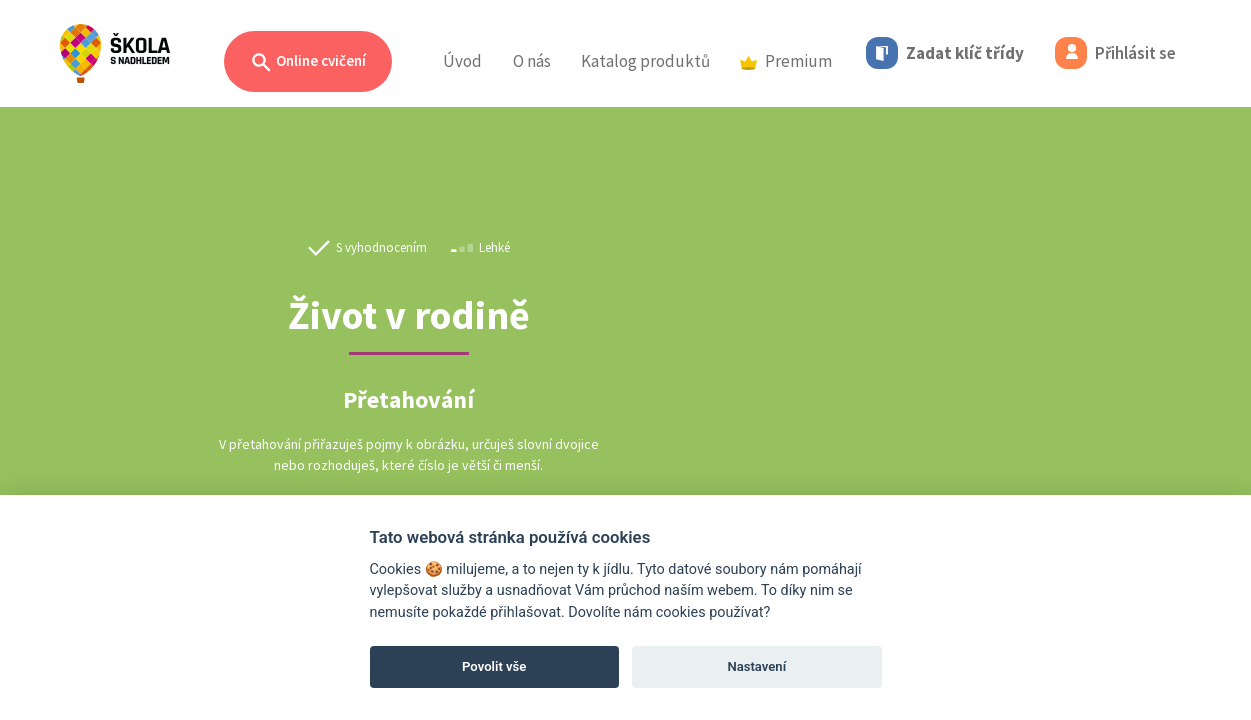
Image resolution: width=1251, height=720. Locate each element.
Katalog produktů (645, 61)
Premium (786, 61)
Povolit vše (494, 666)
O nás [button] (532, 61)
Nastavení (756, 666)
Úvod (462, 61)
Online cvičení (308, 62)
